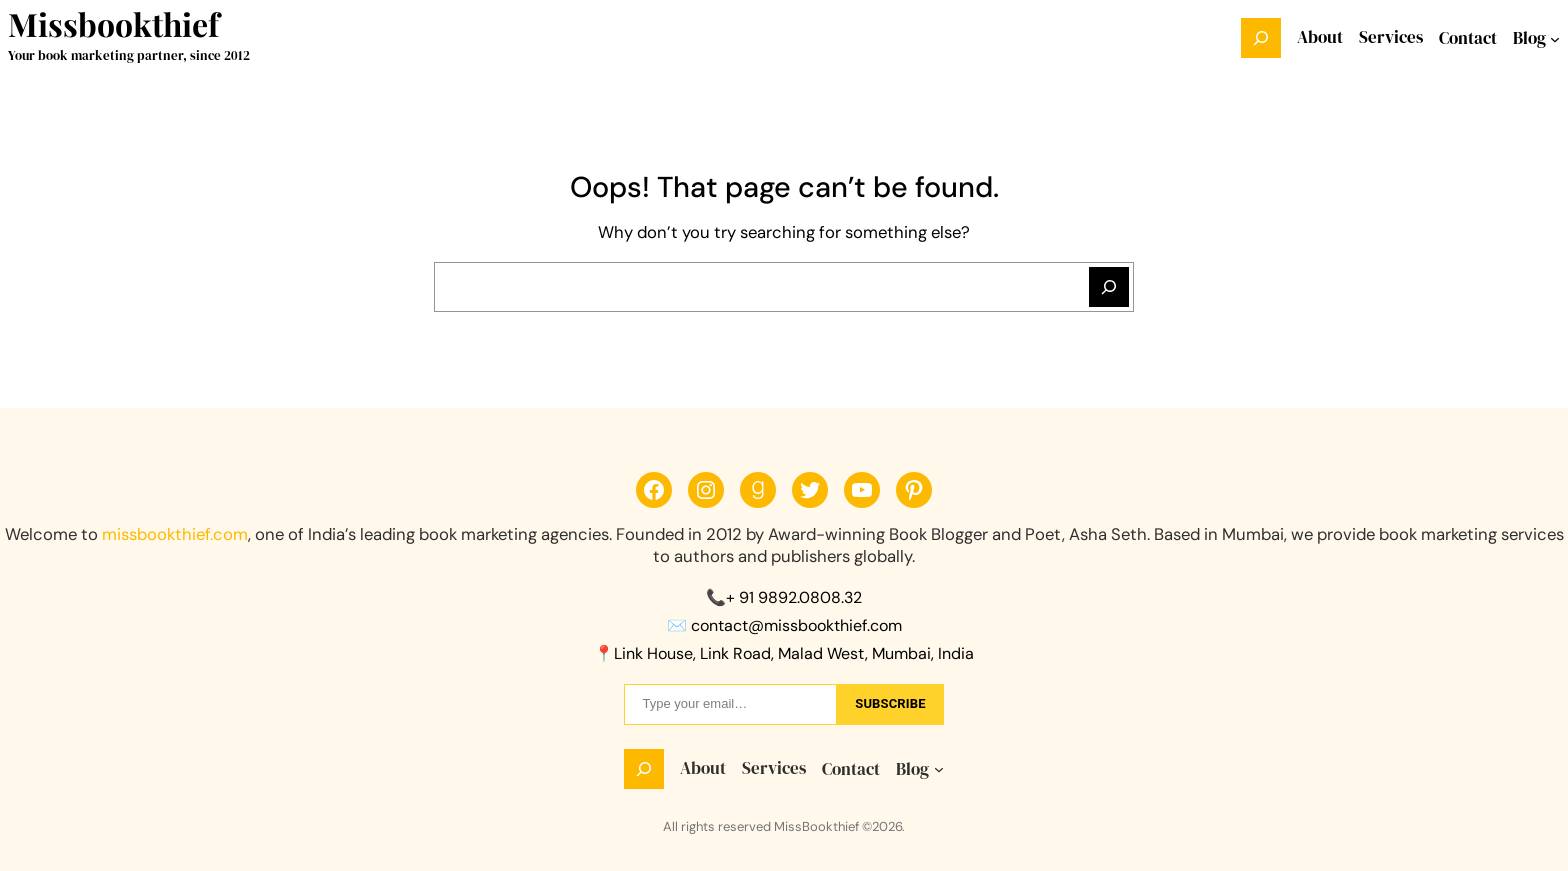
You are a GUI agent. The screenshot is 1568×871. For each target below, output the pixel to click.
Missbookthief (113, 23)
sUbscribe (890, 703)
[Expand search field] (1261, 38)
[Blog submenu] (1555, 38)
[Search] (1109, 287)
